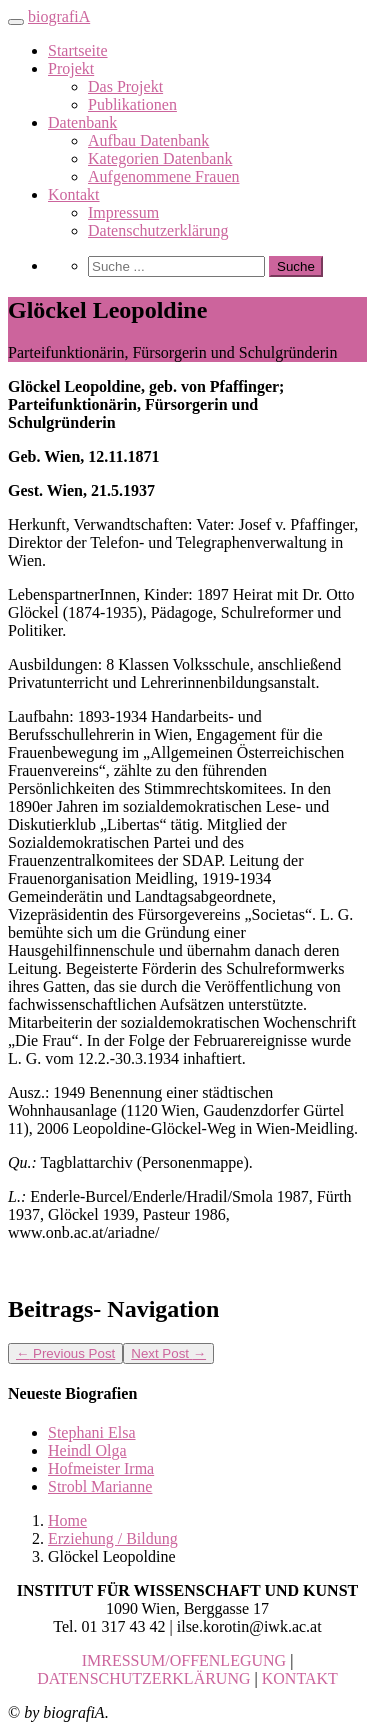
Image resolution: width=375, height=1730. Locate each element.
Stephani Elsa (92, 1432)
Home (67, 1520)
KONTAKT (300, 1678)
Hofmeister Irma (101, 1468)
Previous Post (65, 1353)
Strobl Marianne (100, 1486)
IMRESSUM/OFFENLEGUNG (184, 1660)
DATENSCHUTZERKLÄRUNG (143, 1678)
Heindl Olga (87, 1450)
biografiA (59, 16)
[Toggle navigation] (16, 22)
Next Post (168, 1353)
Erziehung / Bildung (113, 1538)
